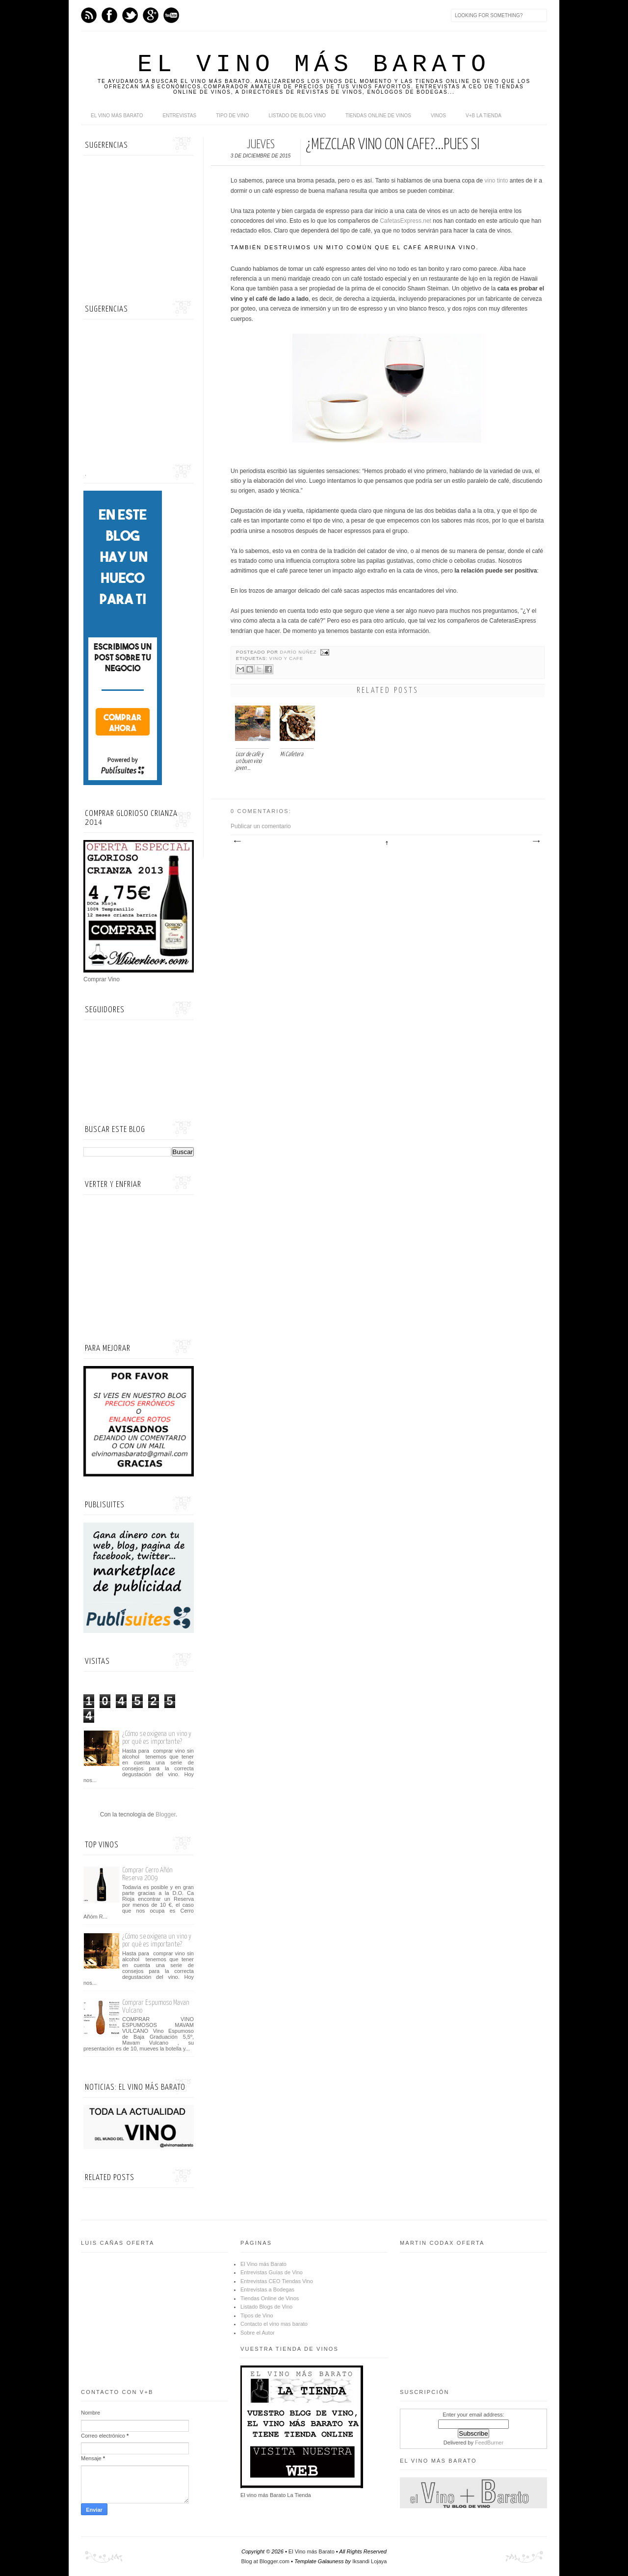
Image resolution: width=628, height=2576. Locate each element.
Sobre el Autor (257, 2333)
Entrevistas (180, 115)
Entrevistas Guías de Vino (271, 2272)
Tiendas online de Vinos (378, 115)
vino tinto (496, 180)
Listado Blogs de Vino (266, 2307)
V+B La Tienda (483, 115)
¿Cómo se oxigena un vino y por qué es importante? (156, 1737)
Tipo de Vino (232, 115)
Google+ (150, 15)
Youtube (171, 15)
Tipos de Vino (256, 2315)
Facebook (109, 15)
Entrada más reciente (237, 841)
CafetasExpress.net (405, 220)
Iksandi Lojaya (369, 2561)
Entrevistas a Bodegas (267, 2289)
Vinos (438, 115)
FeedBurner (489, 2442)
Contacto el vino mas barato (274, 2324)
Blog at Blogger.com (265, 2561)
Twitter (130, 15)
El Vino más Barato (314, 65)
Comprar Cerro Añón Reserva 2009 (147, 1874)
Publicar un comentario (261, 826)
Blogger (166, 1814)
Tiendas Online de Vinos (269, 2298)
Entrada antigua (535, 841)
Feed (89, 15)
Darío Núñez (299, 652)
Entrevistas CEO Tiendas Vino (276, 2281)
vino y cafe (286, 658)
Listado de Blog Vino (297, 115)
